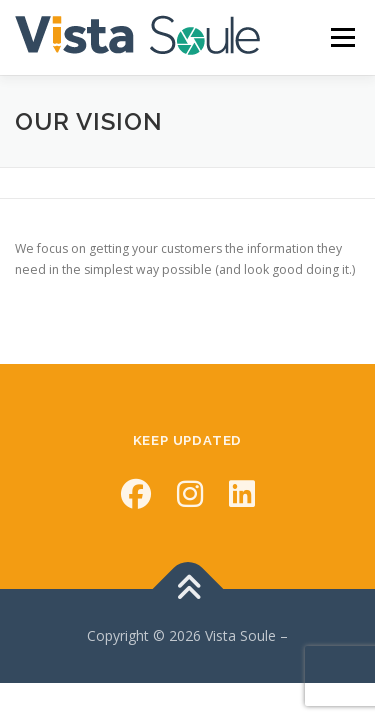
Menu (341, 37)
